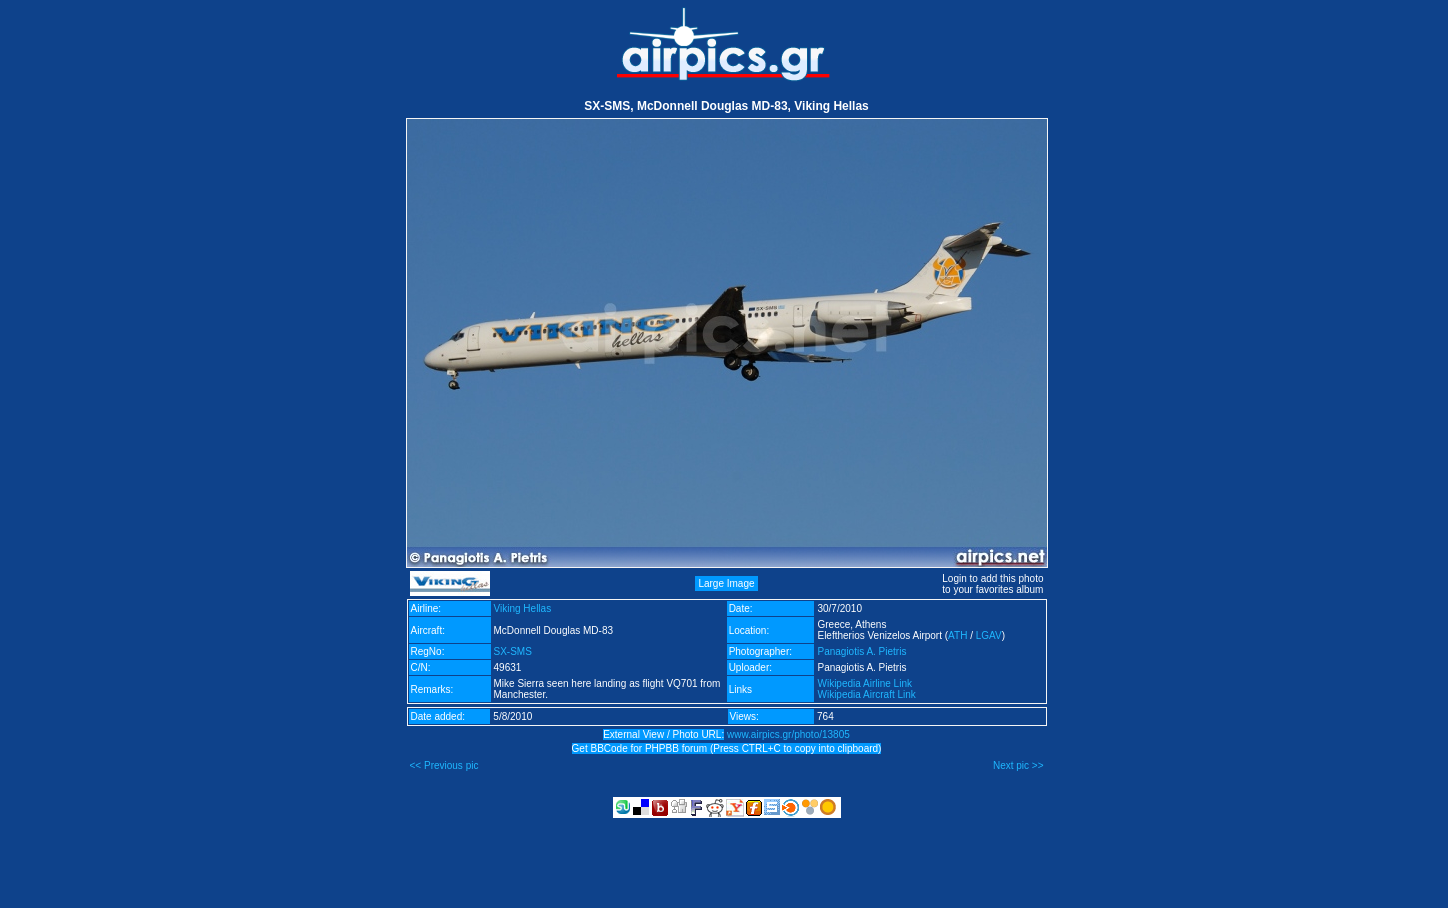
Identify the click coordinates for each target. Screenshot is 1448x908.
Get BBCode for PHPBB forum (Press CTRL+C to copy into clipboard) (727, 748)
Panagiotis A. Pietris (861, 651)
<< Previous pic (444, 765)
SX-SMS (513, 651)
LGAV (989, 635)
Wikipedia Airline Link (864, 683)
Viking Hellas (523, 608)
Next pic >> (1018, 765)
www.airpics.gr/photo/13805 (788, 734)
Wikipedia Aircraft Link (866, 694)
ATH (957, 635)
